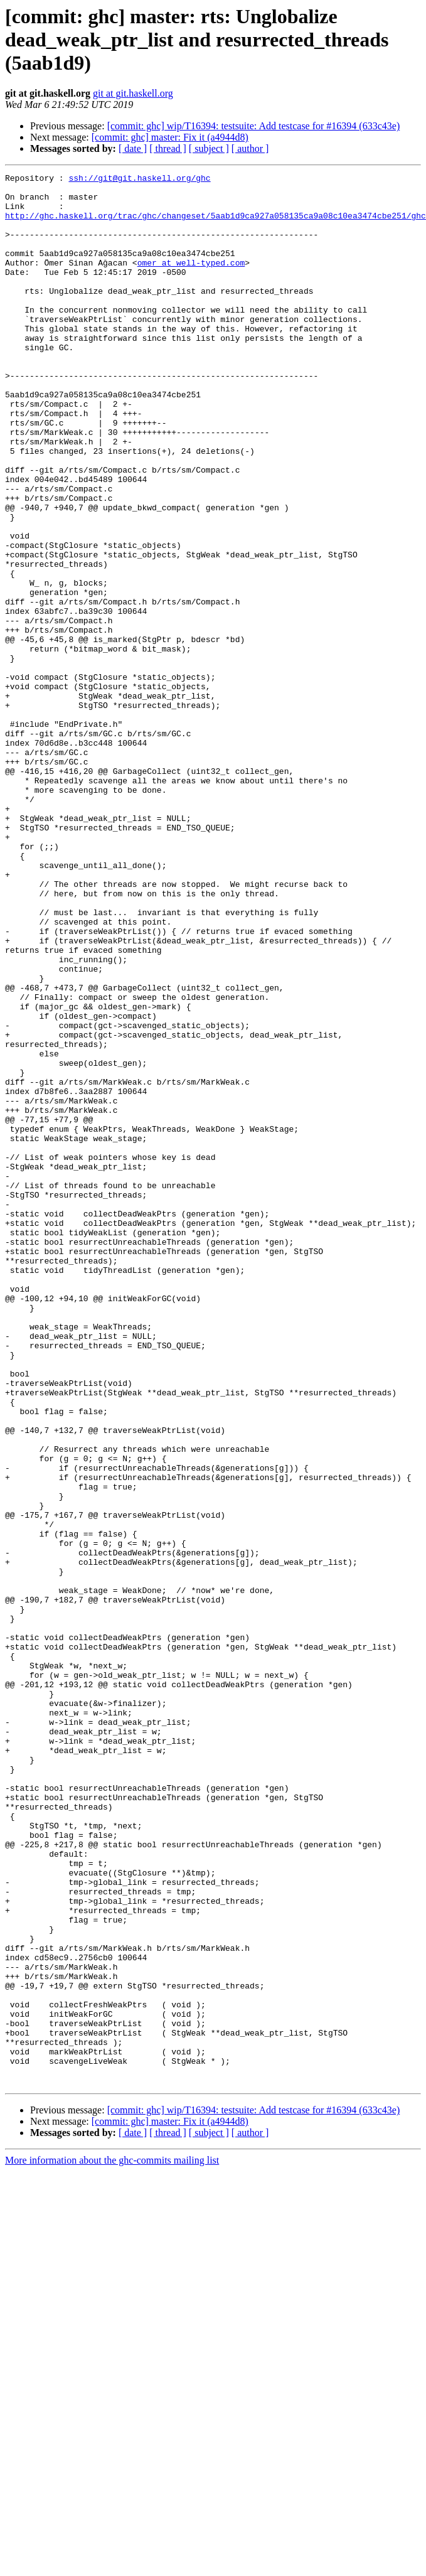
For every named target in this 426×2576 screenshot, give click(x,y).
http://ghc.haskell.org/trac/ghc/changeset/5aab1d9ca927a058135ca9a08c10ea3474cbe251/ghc (215, 224)
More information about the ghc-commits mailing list (112, 2542)
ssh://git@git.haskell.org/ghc (139, 179)
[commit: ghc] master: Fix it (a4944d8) (170, 137)
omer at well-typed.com (191, 281)
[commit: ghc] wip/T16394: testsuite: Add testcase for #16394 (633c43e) (253, 126)
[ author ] (250, 148)
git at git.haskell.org (133, 93)
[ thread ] (167, 148)
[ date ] (133, 148)
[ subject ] (209, 148)
